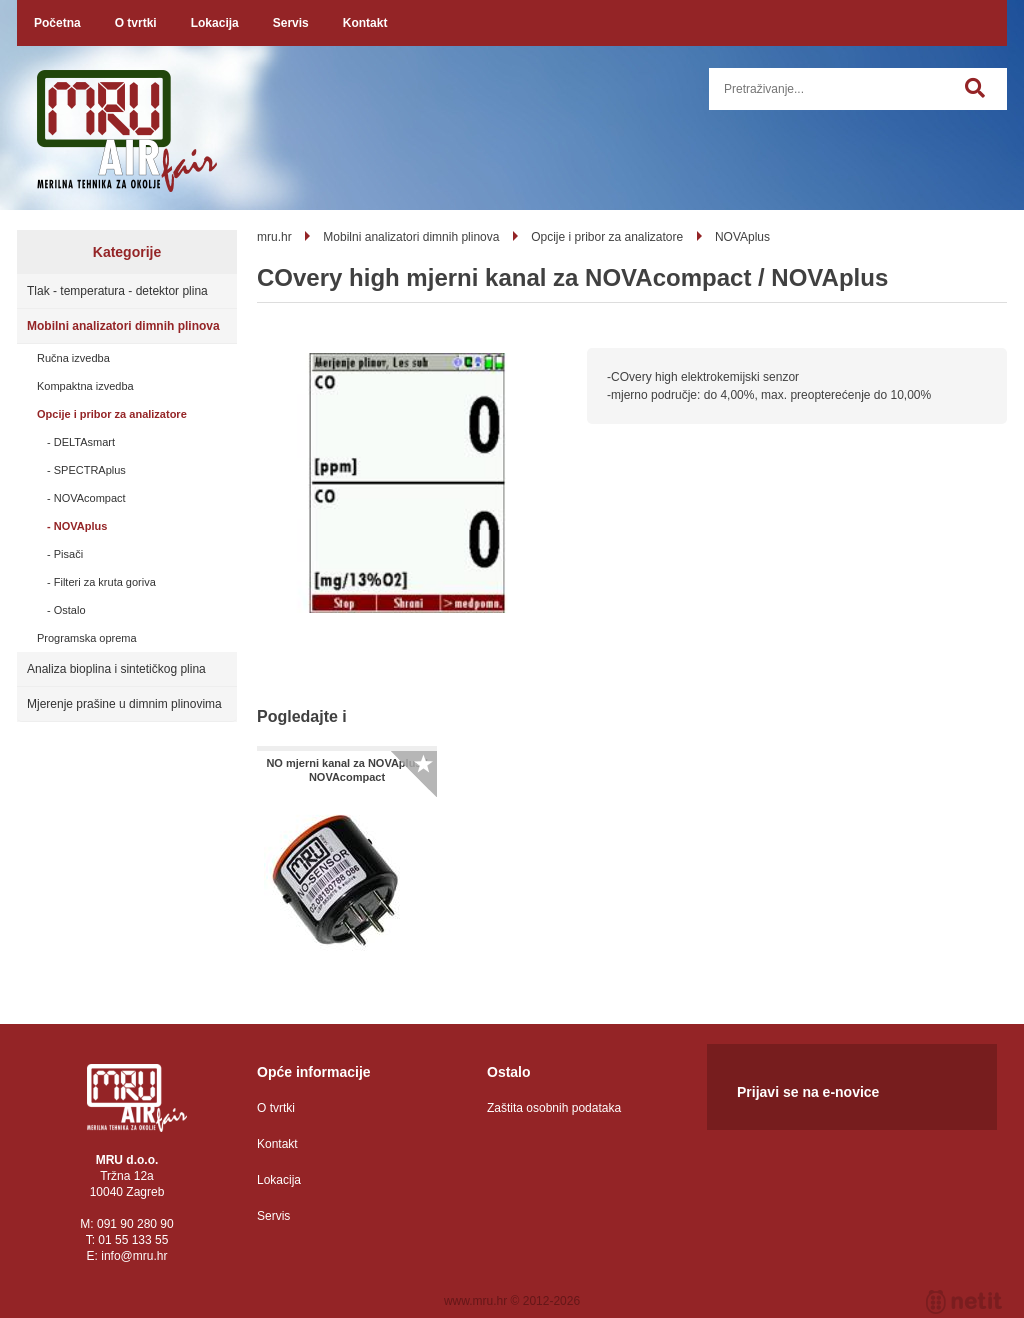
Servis (291, 23)
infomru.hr (134, 1256)
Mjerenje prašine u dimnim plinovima (124, 704)
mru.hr (274, 237)
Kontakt (365, 23)
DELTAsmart (84, 442)
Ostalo (70, 610)
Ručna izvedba (73, 358)
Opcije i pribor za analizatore (112, 414)
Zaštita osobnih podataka (554, 1108)
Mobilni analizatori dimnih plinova (123, 326)
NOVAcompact (90, 498)
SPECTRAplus (90, 470)
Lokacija (215, 23)
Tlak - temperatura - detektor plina (117, 291)
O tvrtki (136, 23)
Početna (57, 23)
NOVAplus (81, 526)
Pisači (68, 554)
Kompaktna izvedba (85, 386)
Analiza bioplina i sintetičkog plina (116, 669)
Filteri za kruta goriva (105, 582)
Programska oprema (87, 638)
